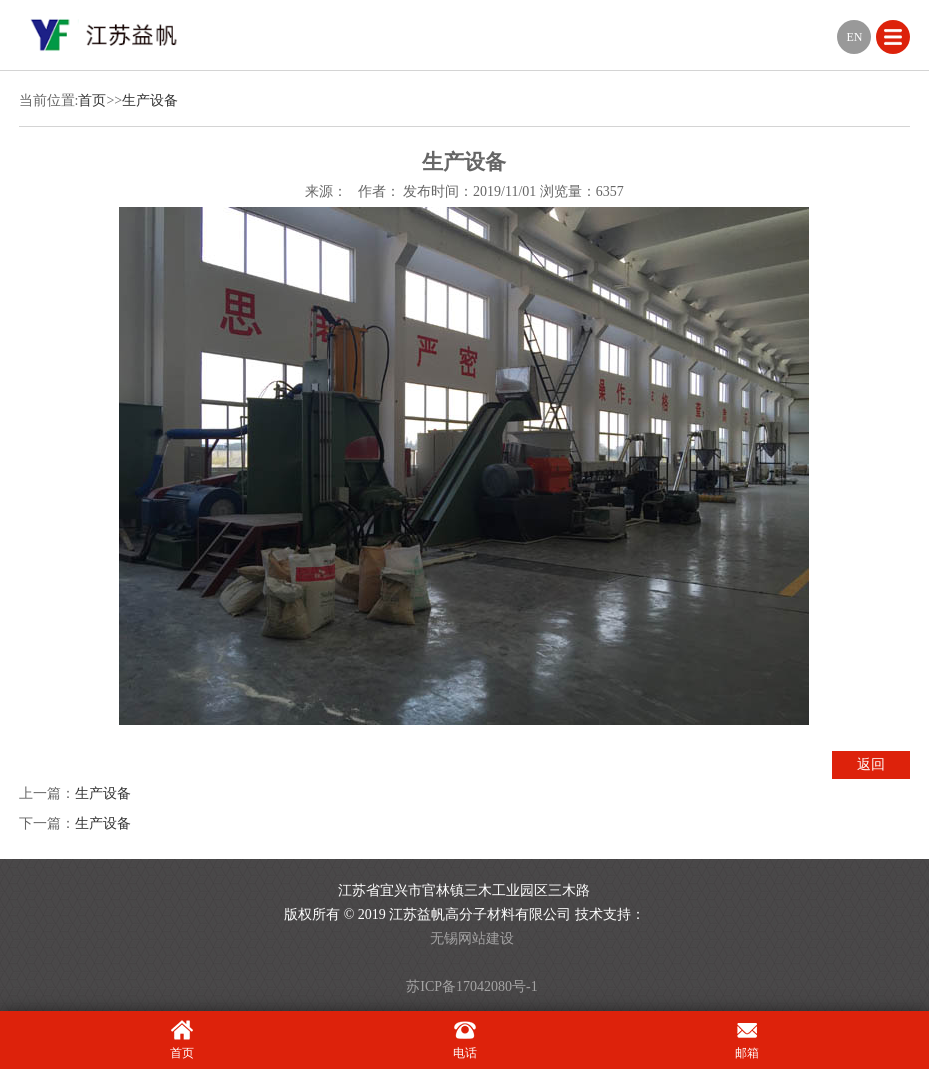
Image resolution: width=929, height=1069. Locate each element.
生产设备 (150, 100)
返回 (871, 764)
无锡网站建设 (472, 938)
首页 (92, 100)
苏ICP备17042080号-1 (471, 986)
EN (854, 37)
